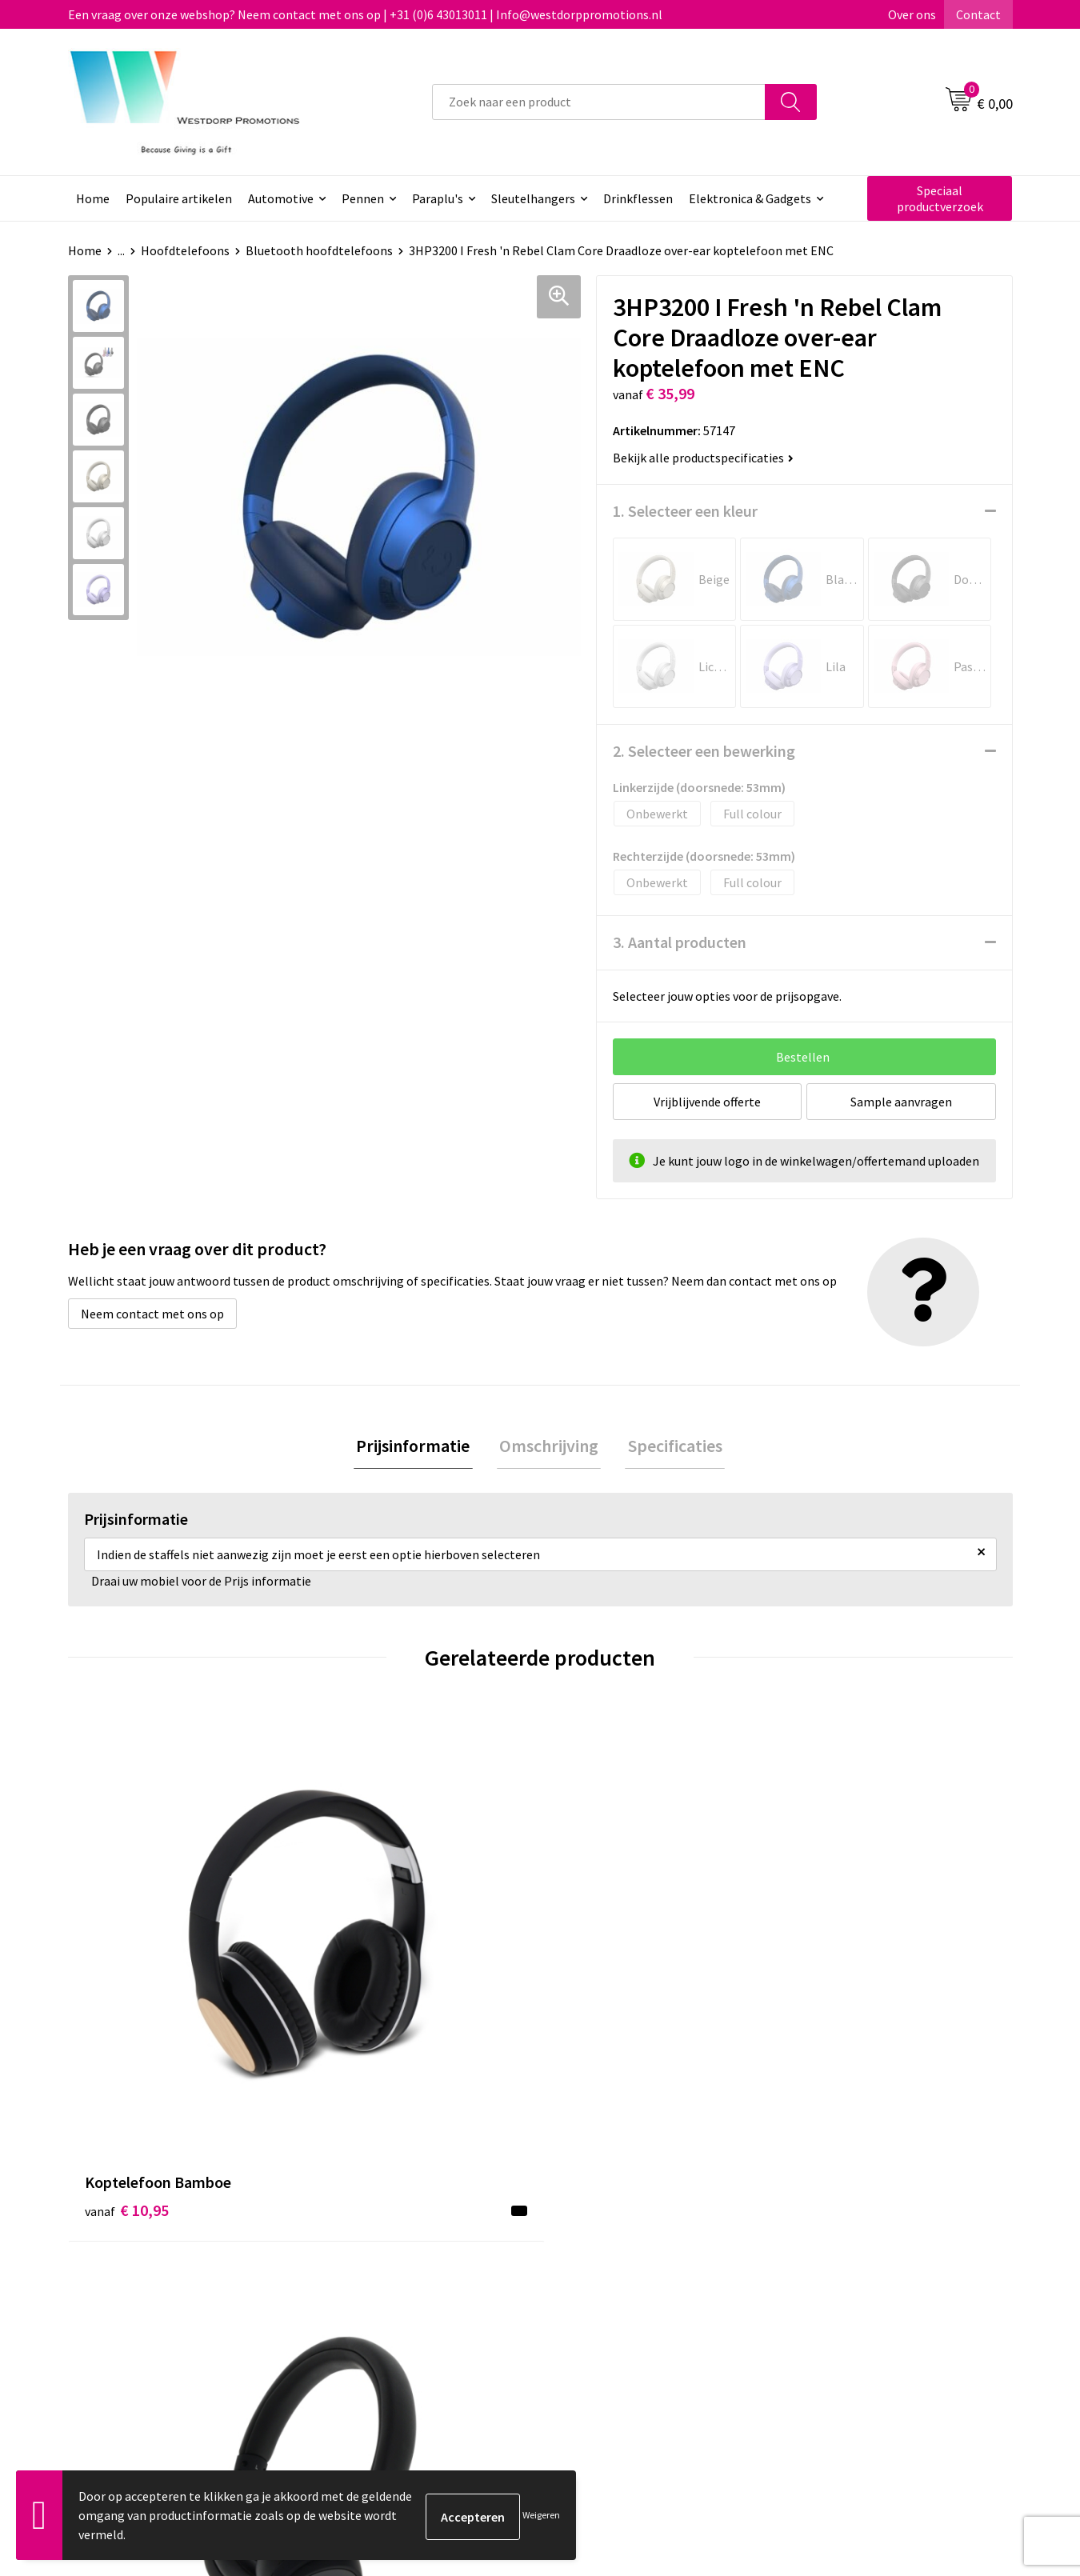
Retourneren (599, 2284)
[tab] (418, 1447)
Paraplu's (437, 198)
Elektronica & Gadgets (750, 198)
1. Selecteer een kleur (685, 511)
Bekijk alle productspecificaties (703, 458)
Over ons (912, 14)
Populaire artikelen (179, 198)
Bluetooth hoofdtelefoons (319, 250)
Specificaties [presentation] (669, 1447)
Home (93, 198)
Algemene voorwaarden (861, 2260)
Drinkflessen (638, 198)
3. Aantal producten (679, 942)
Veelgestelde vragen (387, 2284)
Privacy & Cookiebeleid (857, 2284)
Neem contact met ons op (152, 1314)
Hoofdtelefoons (185, 250)
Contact (978, 14)
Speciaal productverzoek (940, 198)
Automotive (281, 198)
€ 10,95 (127, 1972)
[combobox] (599, 102)
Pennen (363, 198)
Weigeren (541, 2515)
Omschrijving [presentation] (548, 1447)
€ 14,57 (363, 1996)
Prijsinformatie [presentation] (418, 1447)
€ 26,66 (835, 2020)
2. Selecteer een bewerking (704, 751)
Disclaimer (825, 2309)
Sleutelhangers (533, 198)
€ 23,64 (599, 1996)
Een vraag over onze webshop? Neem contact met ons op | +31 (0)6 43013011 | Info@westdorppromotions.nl (365, 14)
